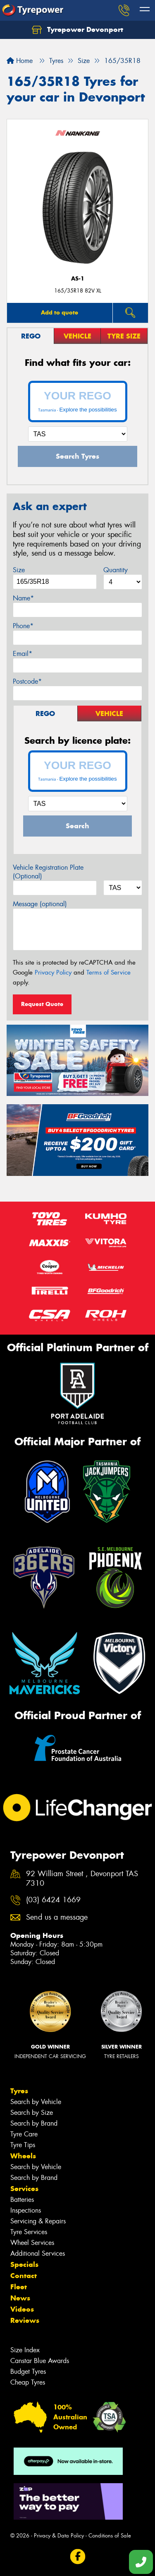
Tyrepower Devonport (77, 30)
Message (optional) (40, 904)
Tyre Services (28, 2232)
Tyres (19, 2090)
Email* (22, 653)
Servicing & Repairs (38, 2221)
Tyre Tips (22, 2145)
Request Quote (42, 1004)
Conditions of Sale (109, 2535)
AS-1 (77, 278)
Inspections (25, 2210)
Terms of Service (108, 972)
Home (20, 60)
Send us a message (57, 1917)
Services (24, 2188)
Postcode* (27, 681)
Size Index (25, 2350)
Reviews (24, 2320)
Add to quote (59, 312)
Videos (22, 2309)
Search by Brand (33, 2123)
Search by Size (31, 2112)
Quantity (115, 570)
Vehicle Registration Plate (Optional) (48, 871)
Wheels (23, 2155)
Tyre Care (24, 2134)
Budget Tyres (28, 2371)
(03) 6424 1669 (53, 1900)
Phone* (23, 626)
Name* (23, 598)
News (20, 2298)
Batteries (22, 2199)
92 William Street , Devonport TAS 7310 (82, 1878)
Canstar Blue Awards (39, 2360)
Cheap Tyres (27, 2382)
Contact (23, 2275)
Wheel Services (32, 2242)
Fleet (18, 2286)
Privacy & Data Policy (59, 2535)
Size (19, 570)
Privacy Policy (53, 972)
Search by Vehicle (35, 2101)
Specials (24, 2264)
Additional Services (37, 2253)
